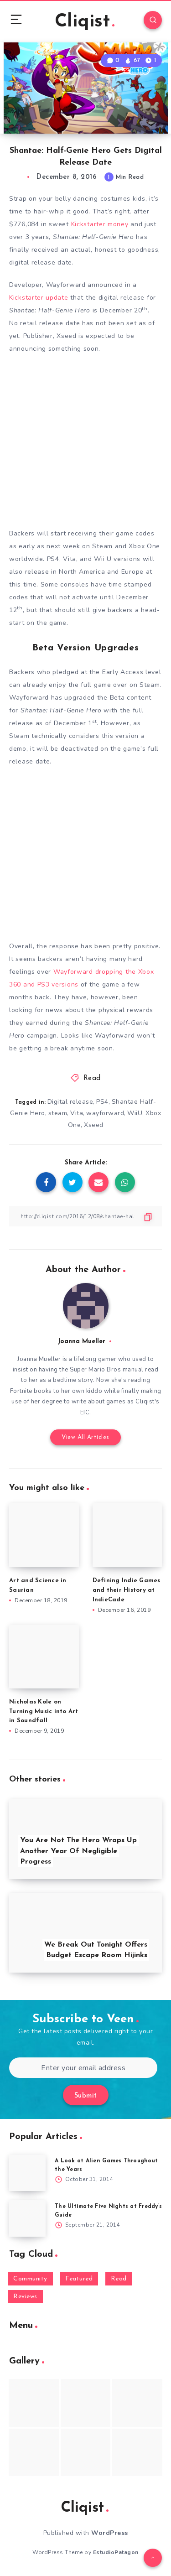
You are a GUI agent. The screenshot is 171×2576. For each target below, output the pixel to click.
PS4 (102, 1101)
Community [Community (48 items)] (30, 2278)
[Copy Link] (85, 1216)
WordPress (109, 2533)
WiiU (134, 1113)
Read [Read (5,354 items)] (119, 2278)
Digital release (70, 1101)
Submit (85, 2096)
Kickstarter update (38, 297)
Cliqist (84, 22)
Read (92, 1078)
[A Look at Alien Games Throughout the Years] (27, 2173)
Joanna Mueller (81, 1341)
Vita (76, 1113)
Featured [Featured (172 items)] (79, 2278)
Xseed (94, 1125)
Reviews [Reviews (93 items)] (25, 2296)
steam (57, 1113)
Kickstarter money (100, 224)
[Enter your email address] (83, 2067)
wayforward (105, 1113)
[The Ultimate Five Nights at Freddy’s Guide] (27, 2218)
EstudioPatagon (116, 2552)
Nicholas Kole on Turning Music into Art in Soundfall (43, 1711)
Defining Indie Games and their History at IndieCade (127, 1590)
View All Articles (85, 1437)
